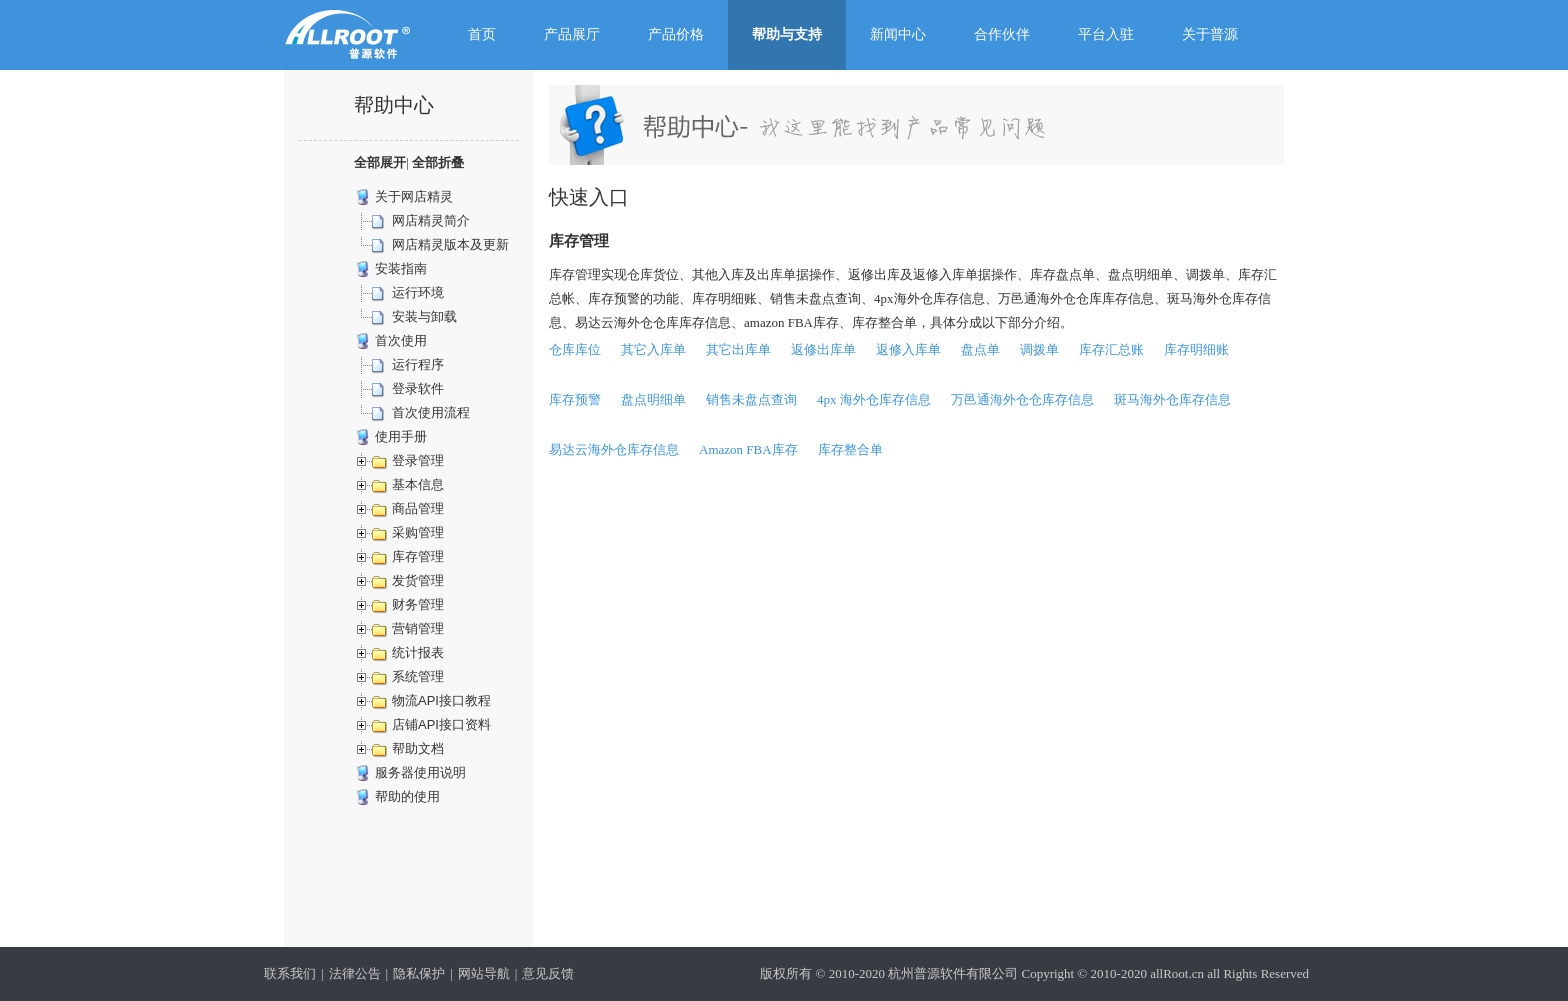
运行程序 (418, 364)
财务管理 (418, 604)
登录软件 (418, 388)
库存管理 (418, 556)
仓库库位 (575, 349)
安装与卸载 (424, 316)
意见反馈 (548, 973)
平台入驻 (1106, 34)
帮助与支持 (787, 34)
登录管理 (418, 460)
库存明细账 (1196, 349)
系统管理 (418, 676)
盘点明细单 (653, 399)
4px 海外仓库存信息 (874, 399)
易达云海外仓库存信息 (614, 449)
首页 (482, 34)
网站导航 (484, 973)
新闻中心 (898, 34)
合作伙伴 (1002, 34)
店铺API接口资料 (441, 724)
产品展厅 (572, 34)
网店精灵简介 (431, 220)
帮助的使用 (407, 796)
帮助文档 (418, 748)
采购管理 (418, 532)
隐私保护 (419, 973)
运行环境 (418, 292)
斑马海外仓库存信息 (1172, 399)
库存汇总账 (1111, 349)
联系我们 (290, 973)
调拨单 (1039, 349)
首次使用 (401, 340)
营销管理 (418, 628)
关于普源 (1210, 34)
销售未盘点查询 (751, 399)
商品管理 (418, 508)
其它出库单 (738, 349)
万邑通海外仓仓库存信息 (1022, 399)
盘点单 (980, 349)
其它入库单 (653, 349)
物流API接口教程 (441, 700)
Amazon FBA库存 (748, 449)
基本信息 (418, 484)
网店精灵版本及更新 (450, 244)
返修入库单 (908, 349)
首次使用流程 (431, 412)
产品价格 (676, 34)
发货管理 (418, 580)
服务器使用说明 (420, 772)
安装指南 (401, 268)
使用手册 (401, 436)
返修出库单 (823, 349)
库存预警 (575, 399)
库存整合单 (850, 449)
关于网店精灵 (414, 196)
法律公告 (355, 973)
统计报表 (418, 652)
